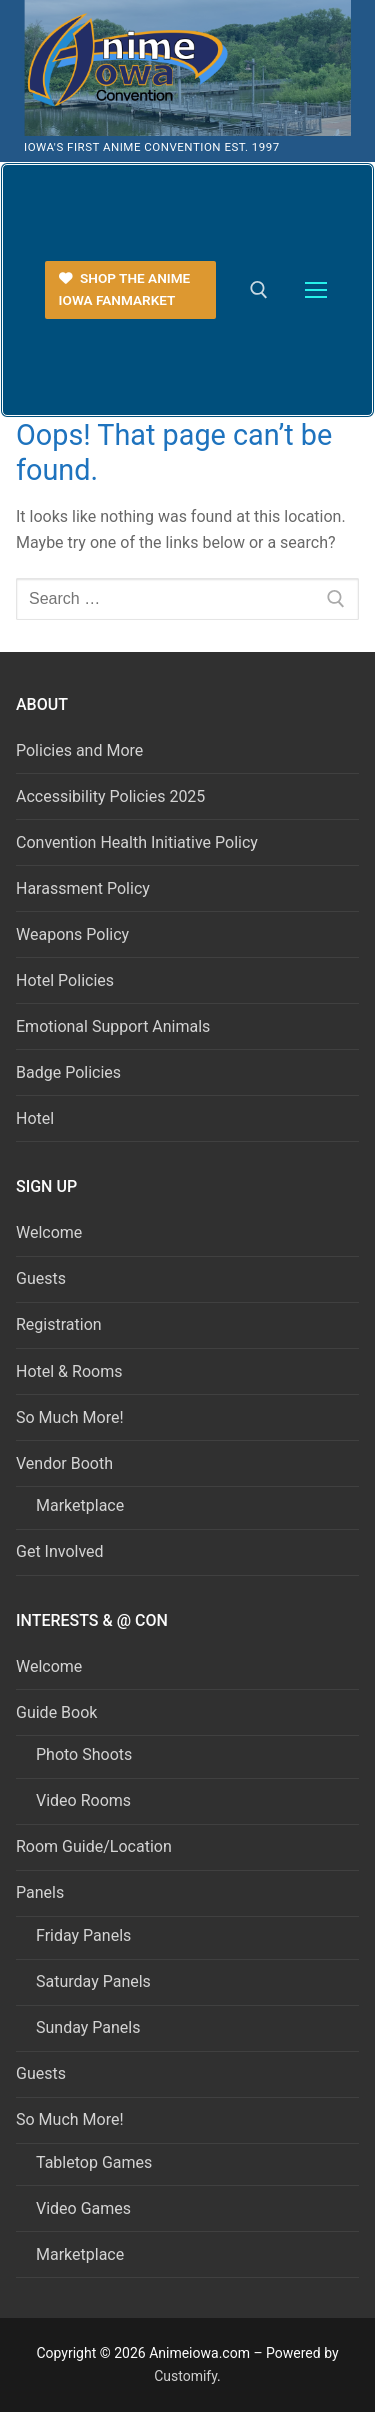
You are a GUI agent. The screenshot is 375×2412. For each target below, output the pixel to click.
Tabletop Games (94, 2162)
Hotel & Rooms (69, 1371)
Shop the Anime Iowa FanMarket (125, 289)
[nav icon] (316, 290)
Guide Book (58, 1712)
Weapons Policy (72, 934)
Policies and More (79, 750)
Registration (59, 1324)
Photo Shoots (84, 1754)
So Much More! (70, 1417)
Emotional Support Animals (113, 1026)
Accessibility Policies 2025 (110, 796)
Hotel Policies (65, 980)
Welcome (49, 1232)
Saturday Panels (93, 1981)
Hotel (35, 1118)
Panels (42, 1892)
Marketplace (80, 1505)
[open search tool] (259, 290)
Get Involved (60, 1551)
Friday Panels (83, 1935)
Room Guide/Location (94, 1846)
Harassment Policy (83, 888)
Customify (185, 2376)
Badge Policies (68, 1072)
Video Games (83, 2208)
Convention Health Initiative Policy (137, 842)
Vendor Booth (66, 1463)
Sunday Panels (88, 2027)
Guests (41, 1278)
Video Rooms (83, 1800)
